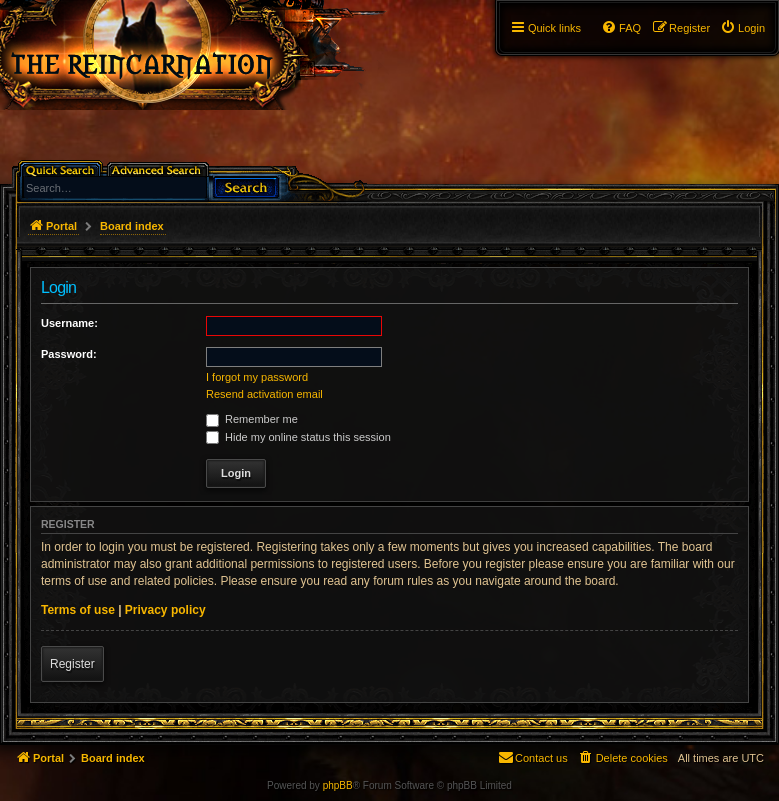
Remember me (252, 419)
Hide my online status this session (298, 437)
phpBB (338, 785)
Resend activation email (264, 394)
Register (72, 664)
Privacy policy (165, 610)
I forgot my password (257, 377)
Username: (69, 323)
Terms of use (78, 610)
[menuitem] (742, 28)
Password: (69, 354)
